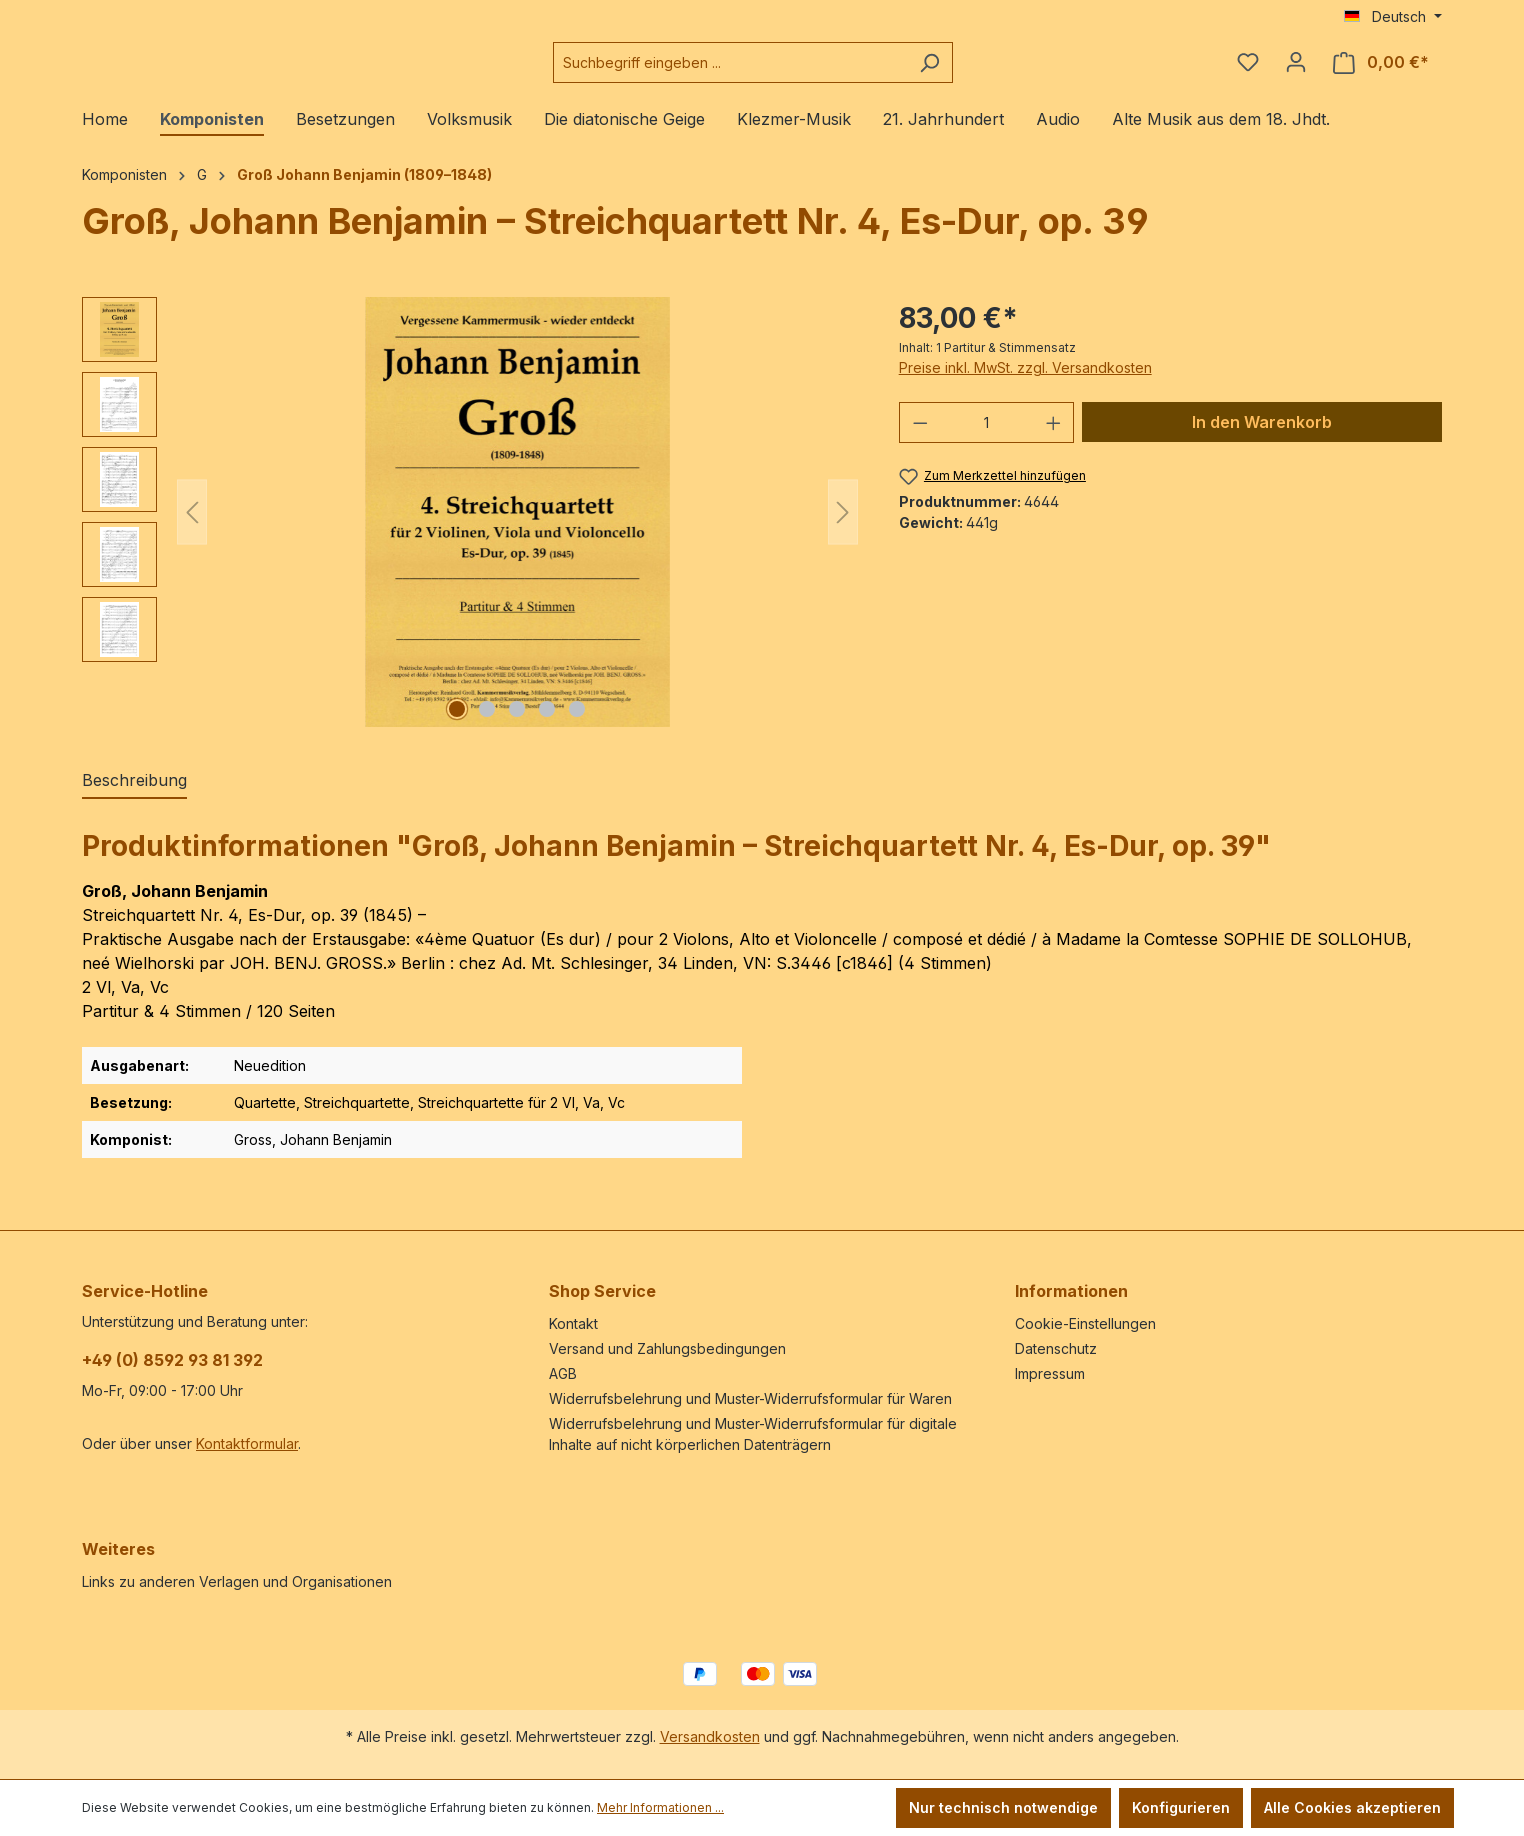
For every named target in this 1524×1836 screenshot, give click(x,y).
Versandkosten (710, 1736)
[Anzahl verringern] (920, 438)
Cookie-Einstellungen (1085, 1323)
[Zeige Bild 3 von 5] (517, 725)
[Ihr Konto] (1296, 70)
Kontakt (573, 1323)
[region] (470, 528)
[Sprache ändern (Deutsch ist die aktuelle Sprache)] (1393, 17)
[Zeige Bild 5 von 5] (577, 725)
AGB (563, 1373)
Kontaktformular (247, 1443)
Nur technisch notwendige (1003, 1807)
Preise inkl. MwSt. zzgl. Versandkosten (1025, 383)
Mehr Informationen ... (660, 1807)
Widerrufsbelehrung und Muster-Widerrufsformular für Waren (750, 1398)
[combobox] (780, 70)
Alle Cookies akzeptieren (1352, 1807)
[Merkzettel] (1248, 70)
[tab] (134, 797)
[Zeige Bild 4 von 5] (547, 725)
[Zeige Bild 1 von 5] (457, 725)
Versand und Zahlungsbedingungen (667, 1348)
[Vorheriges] (192, 527)
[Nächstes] (843, 527)
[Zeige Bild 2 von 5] (487, 725)
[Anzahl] (986, 438)
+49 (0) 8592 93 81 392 (172, 1360)
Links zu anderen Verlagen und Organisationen (237, 1581)
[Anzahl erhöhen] (1054, 438)
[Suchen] (979, 70)
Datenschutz (1056, 1348)
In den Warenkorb (1262, 438)
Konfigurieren (1181, 1807)
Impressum (1050, 1373)
